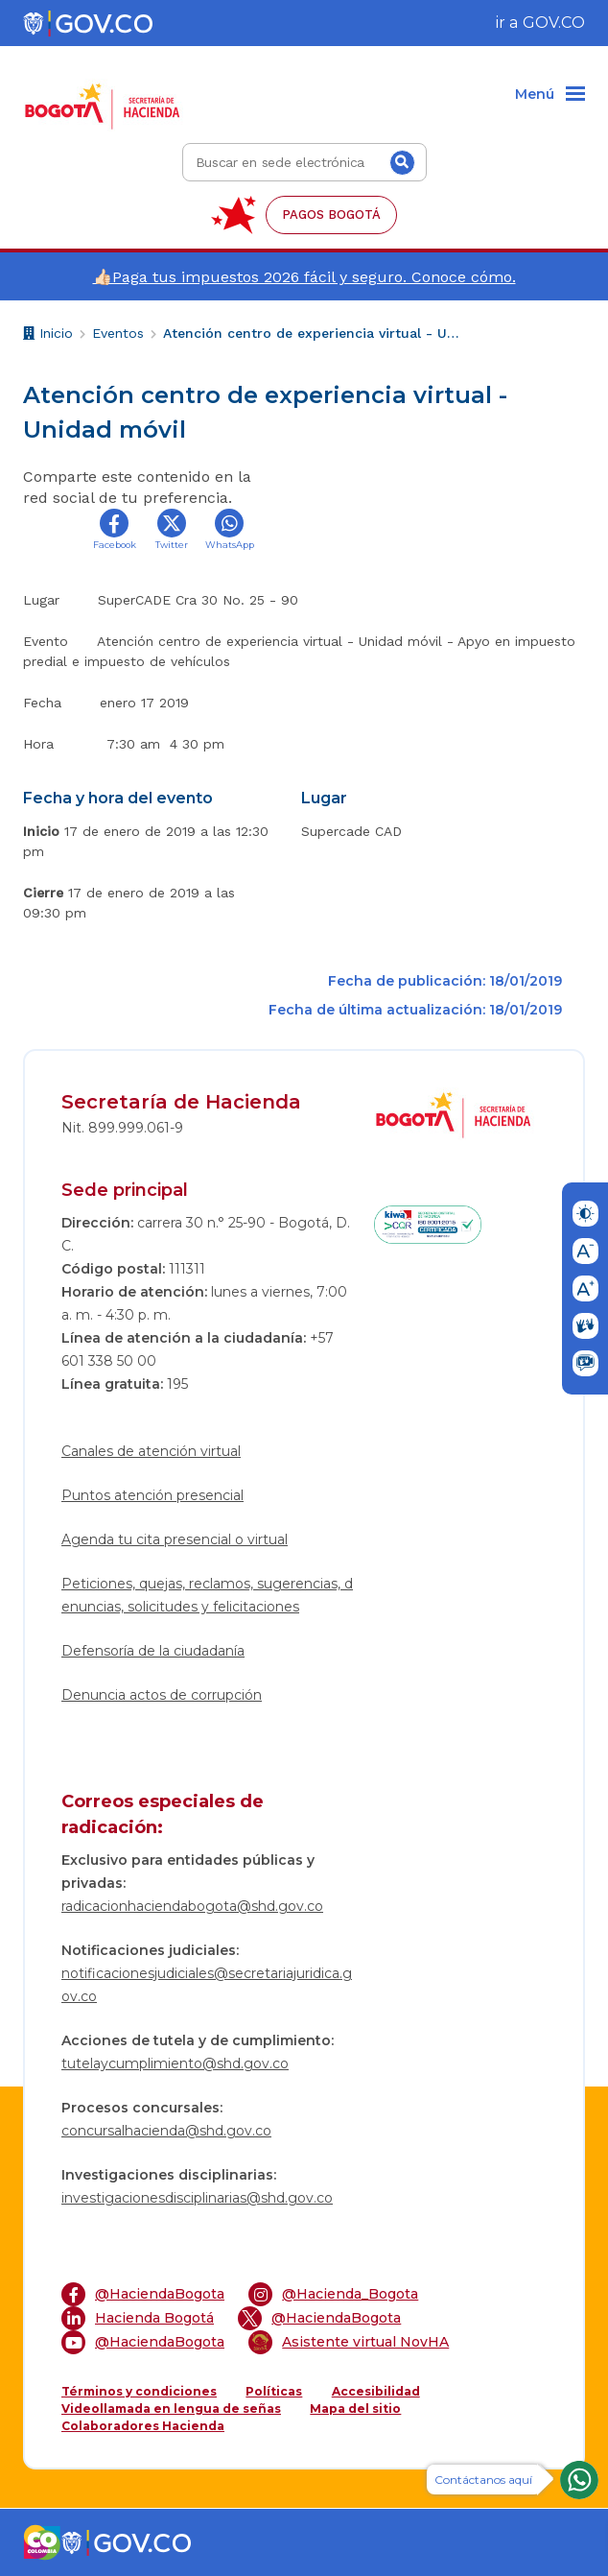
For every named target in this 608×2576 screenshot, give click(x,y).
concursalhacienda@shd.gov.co (166, 2130)
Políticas (274, 2391)
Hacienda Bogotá (137, 2318)
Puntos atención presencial (152, 1495)
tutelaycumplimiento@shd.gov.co (175, 2063)
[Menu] (550, 95)
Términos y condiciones (139, 2391)
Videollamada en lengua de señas (171, 2408)
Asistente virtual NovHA (348, 2342)
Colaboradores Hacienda (142, 2426)
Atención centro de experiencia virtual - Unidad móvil (311, 333)
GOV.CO (554, 22)
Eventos (118, 333)
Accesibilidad (376, 2391)
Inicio (48, 335)
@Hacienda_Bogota (333, 2294)
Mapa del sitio (355, 2408)
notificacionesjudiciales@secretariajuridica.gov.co (206, 1985)
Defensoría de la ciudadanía (153, 1650)
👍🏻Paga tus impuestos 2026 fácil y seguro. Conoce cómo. (304, 277)
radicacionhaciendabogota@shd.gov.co (192, 1906)
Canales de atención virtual (151, 1451)
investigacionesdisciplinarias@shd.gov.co (197, 2197)
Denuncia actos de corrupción (161, 1695)
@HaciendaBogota (142, 2294)
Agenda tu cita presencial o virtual (174, 1539)
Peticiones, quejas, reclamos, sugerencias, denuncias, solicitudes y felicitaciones (207, 1595)
